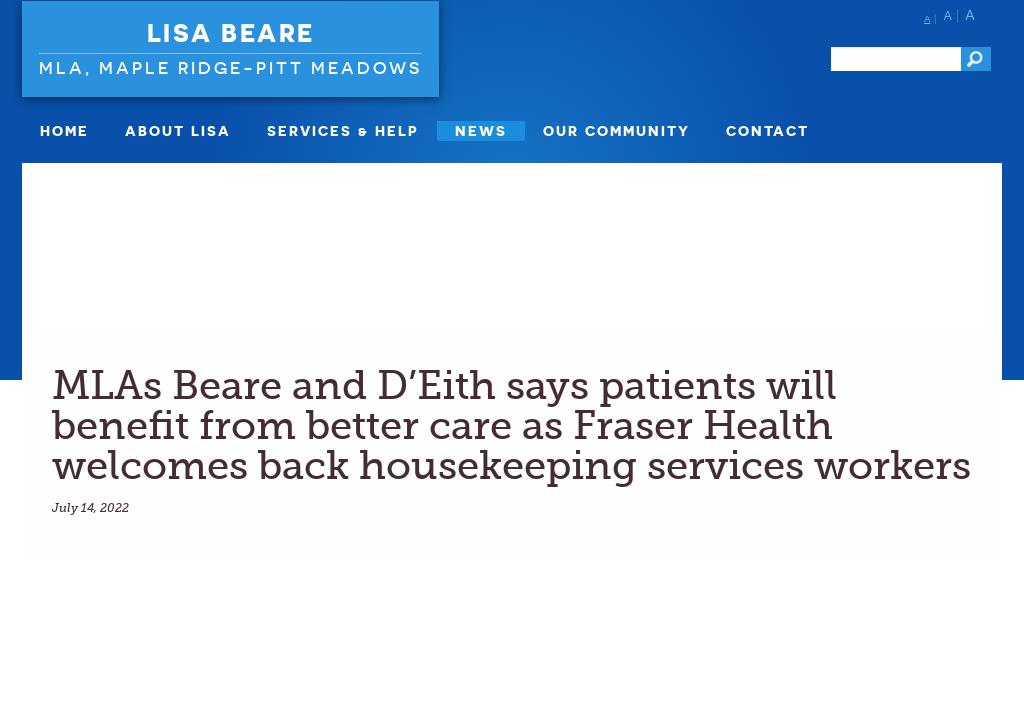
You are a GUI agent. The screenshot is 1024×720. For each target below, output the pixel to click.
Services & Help (343, 130)
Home (64, 130)
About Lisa (178, 130)
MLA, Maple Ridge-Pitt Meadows (230, 67)
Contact (767, 130)
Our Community (616, 130)
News (481, 130)
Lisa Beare (231, 33)
